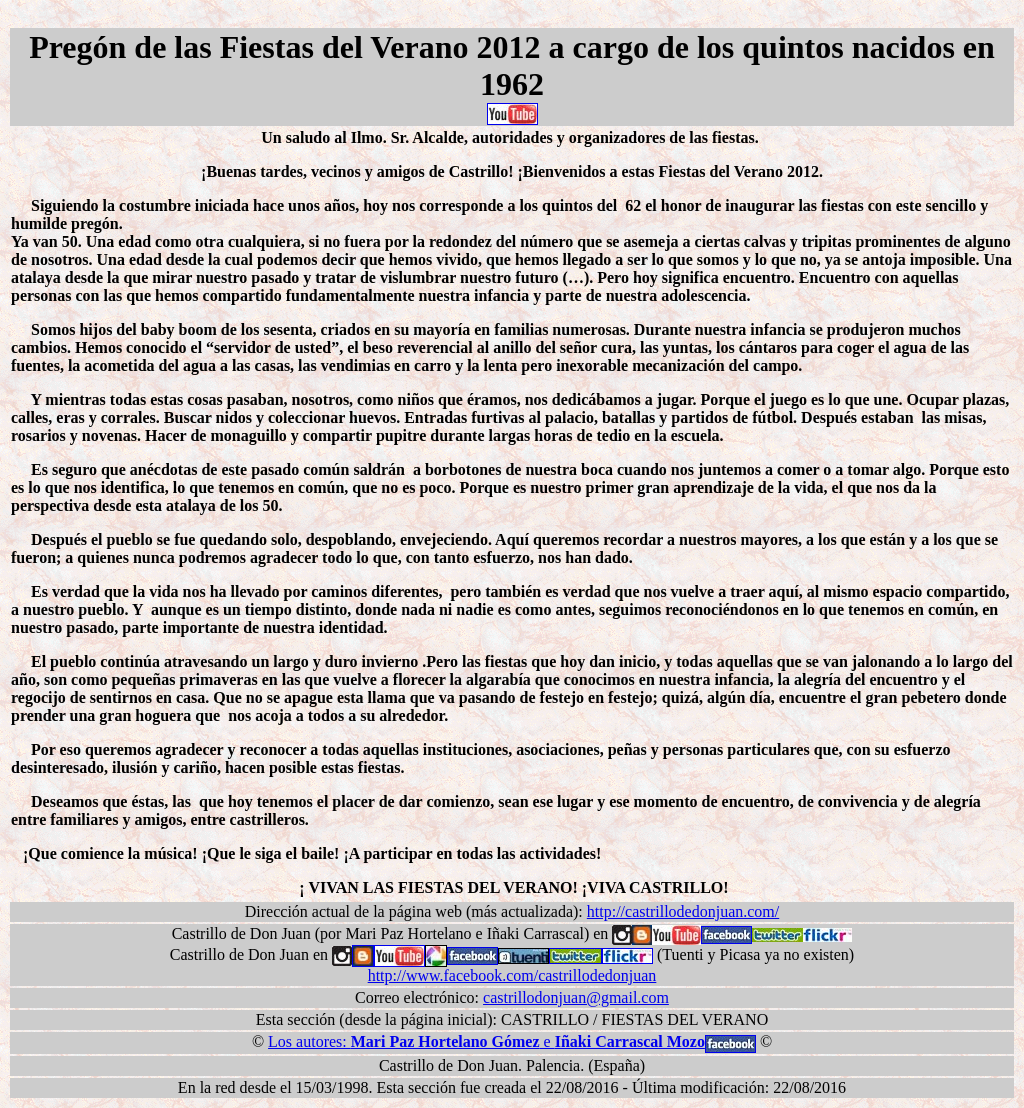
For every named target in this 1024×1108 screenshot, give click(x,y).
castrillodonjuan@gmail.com (576, 997)
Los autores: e (486, 1041)
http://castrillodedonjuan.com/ (683, 911)
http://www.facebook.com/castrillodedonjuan (512, 975)
